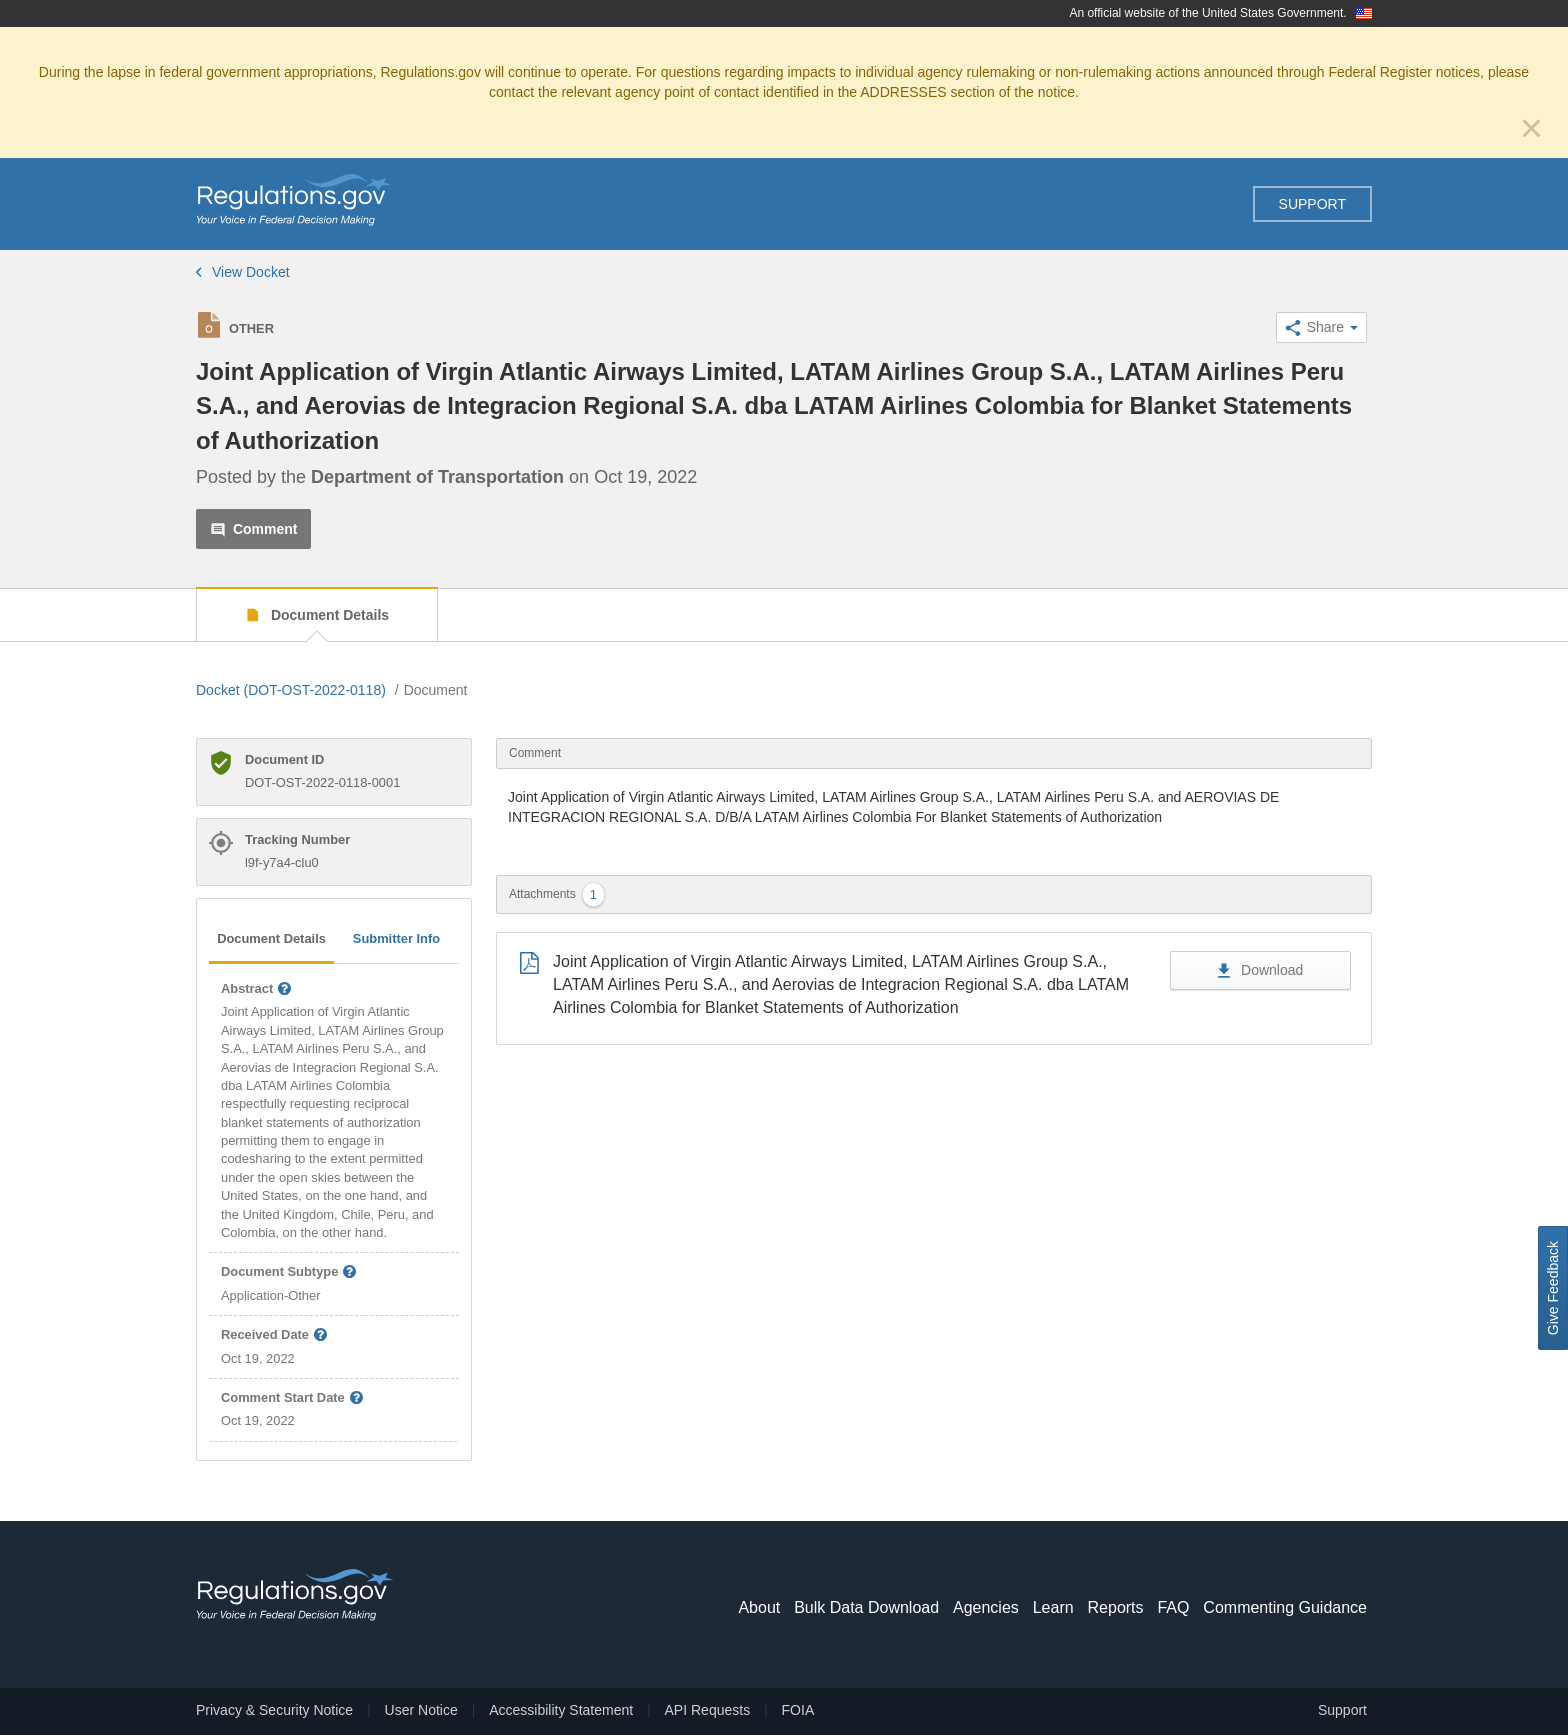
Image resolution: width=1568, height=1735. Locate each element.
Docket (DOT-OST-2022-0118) (291, 690)
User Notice (421, 1710)
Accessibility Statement (561, 1710)
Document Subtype (289, 1272)
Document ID (284, 759)
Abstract (257, 989)
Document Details (328, 615)
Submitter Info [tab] (396, 938)
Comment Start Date (292, 1398)
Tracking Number (297, 839)
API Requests (708, 1710)
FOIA (798, 1710)
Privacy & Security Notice (274, 1710)
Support (1312, 204)
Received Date (275, 1335)
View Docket (243, 272)
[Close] (1531, 128)
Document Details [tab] (271, 938)
